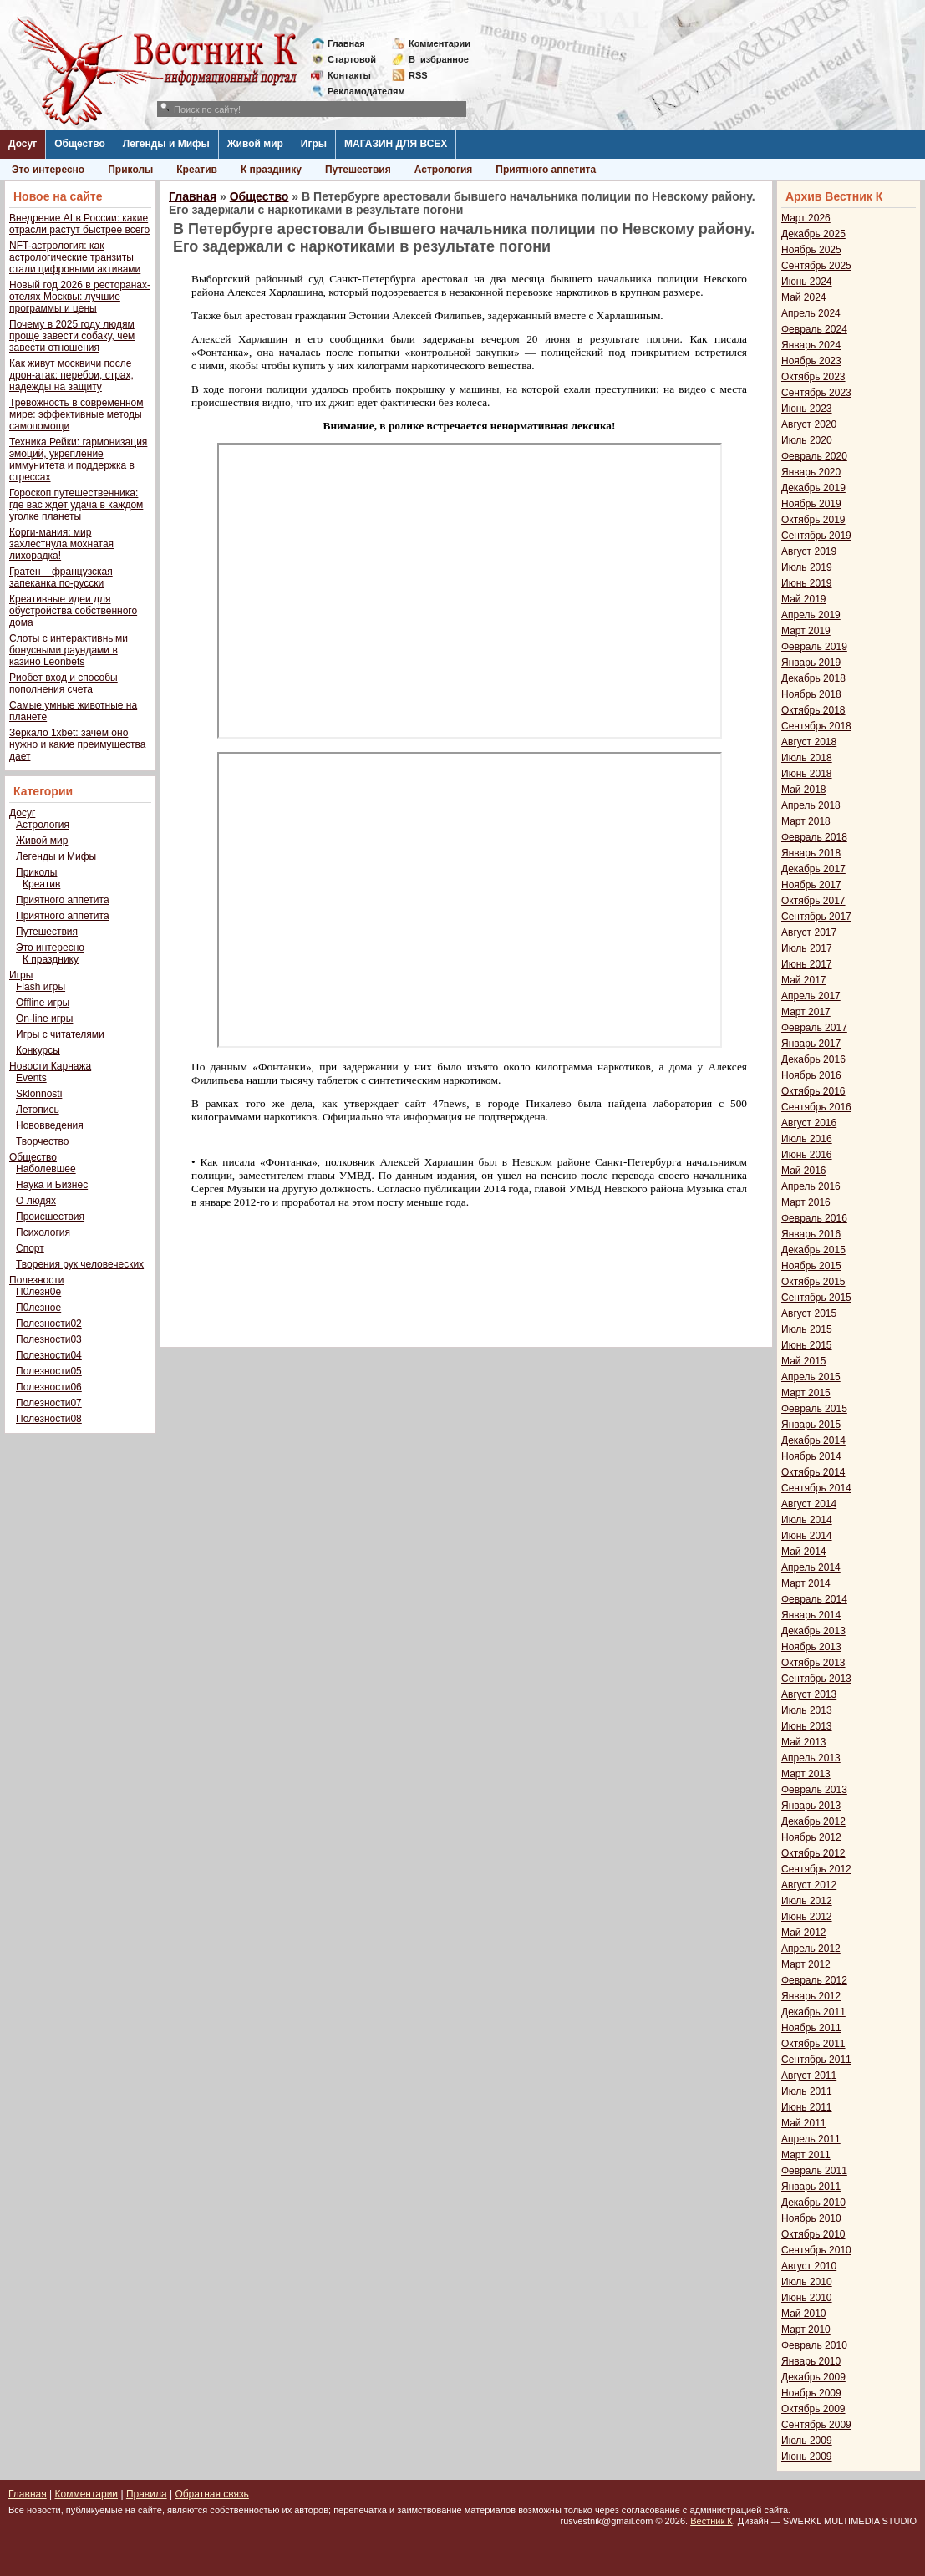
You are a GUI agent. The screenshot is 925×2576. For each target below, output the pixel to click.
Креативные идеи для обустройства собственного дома (73, 610)
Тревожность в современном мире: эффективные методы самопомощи (76, 414)
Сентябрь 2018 (816, 726)
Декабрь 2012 (813, 1821)
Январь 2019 (811, 662)
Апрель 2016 (811, 1186)
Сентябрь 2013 (816, 1678)
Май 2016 (803, 1170)
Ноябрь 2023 (811, 361)
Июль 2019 (806, 567)
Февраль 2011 (814, 2171)
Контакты (349, 75)
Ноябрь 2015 (811, 1266)
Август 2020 (808, 424)
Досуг (22, 144)
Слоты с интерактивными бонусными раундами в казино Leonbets (68, 650)
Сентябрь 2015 (816, 1297)
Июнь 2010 (806, 2298)
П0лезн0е (38, 1292)
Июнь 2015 (806, 1345)
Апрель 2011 (811, 2139)
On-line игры (44, 1018)
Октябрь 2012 (813, 1853)
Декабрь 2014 (813, 1440)
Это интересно (48, 169)
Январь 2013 (811, 1805)
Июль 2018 (806, 758)
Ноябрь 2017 (811, 885)
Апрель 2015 (811, 1377)
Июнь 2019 (806, 583)
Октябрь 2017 (813, 901)
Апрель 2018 (811, 805)
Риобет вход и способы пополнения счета (63, 683)
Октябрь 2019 (813, 520)
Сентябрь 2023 (816, 393)
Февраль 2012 (814, 1980)
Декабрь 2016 (813, 1059)
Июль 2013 (806, 1710)
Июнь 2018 (806, 774)
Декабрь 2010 (813, 2202)
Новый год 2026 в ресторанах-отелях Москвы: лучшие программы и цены (79, 296)
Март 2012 (806, 1964)
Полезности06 (49, 1387)
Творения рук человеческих (80, 1264)
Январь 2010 (811, 2361)
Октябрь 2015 (813, 1282)
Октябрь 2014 (813, 1472)
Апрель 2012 (811, 1948)
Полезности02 (49, 1323)
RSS (418, 75)
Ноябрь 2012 (811, 1837)
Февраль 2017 (814, 1028)
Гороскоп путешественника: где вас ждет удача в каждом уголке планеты (76, 504)
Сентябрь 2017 (816, 916)
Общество (79, 144)
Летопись (37, 1109)
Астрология (443, 169)
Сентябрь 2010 (816, 2250)
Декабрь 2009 (813, 2377)
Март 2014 (806, 1583)
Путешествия (358, 169)
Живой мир (255, 144)
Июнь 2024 (806, 281)
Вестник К (711, 2521)
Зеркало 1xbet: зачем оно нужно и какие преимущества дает (77, 744)
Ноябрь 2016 (811, 1075)
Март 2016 (806, 1202)
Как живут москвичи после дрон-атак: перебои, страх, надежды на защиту (71, 375)
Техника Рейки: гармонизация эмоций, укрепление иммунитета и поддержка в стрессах (78, 459)
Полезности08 (49, 1419)
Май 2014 (803, 1551)
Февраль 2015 (814, 1409)
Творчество (42, 1141)
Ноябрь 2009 (811, 2393)
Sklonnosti (39, 1094)
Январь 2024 (811, 345)
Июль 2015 (806, 1329)
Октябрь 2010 (813, 2234)
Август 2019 (808, 551)
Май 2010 (803, 2313)
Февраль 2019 (814, 647)
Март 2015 (806, 1393)
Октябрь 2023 (813, 377)
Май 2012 (803, 1932)
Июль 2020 (806, 440)
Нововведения (50, 1125)
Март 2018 (806, 821)
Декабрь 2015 (813, 1250)
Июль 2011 (806, 2091)
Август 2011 (808, 2075)
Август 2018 (808, 742)
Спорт (30, 1248)
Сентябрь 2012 (816, 1869)
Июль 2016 (806, 1139)
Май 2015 (803, 1361)
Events (31, 1078)
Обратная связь (211, 2494)
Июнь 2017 (806, 964)
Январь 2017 (811, 1043)
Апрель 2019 (811, 615)
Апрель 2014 (811, 1567)
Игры (314, 144)
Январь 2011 (811, 2186)
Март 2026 (806, 218)
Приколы (130, 169)
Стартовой (352, 59)
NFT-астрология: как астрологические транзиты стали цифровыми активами (74, 257)
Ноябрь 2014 (811, 1456)
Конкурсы (38, 1050)
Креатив (196, 169)
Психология (43, 1232)
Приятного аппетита (546, 169)
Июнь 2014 (806, 1536)
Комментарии (439, 43)
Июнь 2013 (806, 1726)
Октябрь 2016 (813, 1091)
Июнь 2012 (806, 1917)
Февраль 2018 (814, 837)
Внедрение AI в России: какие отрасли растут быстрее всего (79, 224)
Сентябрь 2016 (816, 1107)
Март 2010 (806, 2329)
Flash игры (40, 987)
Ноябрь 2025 (811, 250)
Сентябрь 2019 (816, 535)
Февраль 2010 (814, 2345)
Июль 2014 (806, 1520)
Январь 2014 (811, 1615)
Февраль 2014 (814, 1599)
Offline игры (42, 1003)
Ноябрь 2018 (811, 694)
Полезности (36, 1280)
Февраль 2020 (814, 456)
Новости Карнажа (50, 1066)
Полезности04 (49, 1355)
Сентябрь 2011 (816, 2059)
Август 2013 (808, 1694)
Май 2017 (803, 980)
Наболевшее (46, 1169)
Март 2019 (806, 631)
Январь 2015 (811, 1424)
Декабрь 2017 (813, 869)
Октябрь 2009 (813, 2409)
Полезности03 (49, 1339)
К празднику (271, 169)
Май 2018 (803, 789)
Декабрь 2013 (813, 1631)
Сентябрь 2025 (816, 266)
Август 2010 (808, 2266)
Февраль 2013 (814, 1790)
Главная (346, 43)
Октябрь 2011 (813, 2044)
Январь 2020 (811, 472)
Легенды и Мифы (166, 144)
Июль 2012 (806, 1901)
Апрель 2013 (811, 1758)
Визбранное (439, 59)
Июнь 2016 (806, 1155)
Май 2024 (803, 297)
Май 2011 (803, 2123)
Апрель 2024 (811, 313)
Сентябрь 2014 (816, 1488)
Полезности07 (49, 1403)
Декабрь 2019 (813, 488)
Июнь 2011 (806, 2107)
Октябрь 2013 (813, 1663)
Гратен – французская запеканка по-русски (61, 577)
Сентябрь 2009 (816, 2425)
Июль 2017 (806, 948)
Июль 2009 (806, 2440)
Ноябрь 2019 (811, 504)
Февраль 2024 (814, 329)
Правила (146, 2494)
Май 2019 (803, 599)
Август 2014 (808, 1504)
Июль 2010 (806, 2282)
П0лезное (38, 1307)
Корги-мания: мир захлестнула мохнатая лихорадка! (61, 543)
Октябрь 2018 (813, 710)
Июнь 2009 (806, 2456)
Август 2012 (808, 1885)
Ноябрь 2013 (811, 1647)
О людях (36, 1201)
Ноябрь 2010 (811, 2218)
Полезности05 (49, 1371)
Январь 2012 (811, 1996)
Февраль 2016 (814, 1218)
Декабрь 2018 (813, 678)
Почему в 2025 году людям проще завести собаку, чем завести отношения (72, 335)
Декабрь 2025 (813, 234)
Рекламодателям (360, 91)
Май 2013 (803, 1742)
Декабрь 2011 (813, 2012)
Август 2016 (808, 1123)
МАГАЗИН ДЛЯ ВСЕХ (395, 144)
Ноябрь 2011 (811, 2028)
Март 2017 (806, 1012)
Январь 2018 (811, 853)
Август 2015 (808, 1313)
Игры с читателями (60, 1034)
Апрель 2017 (811, 996)
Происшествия (50, 1216)
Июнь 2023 (806, 408)
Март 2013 (806, 1774)
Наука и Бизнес (52, 1185)
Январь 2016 (811, 1234)
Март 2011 (806, 2155)
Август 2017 (808, 932)
